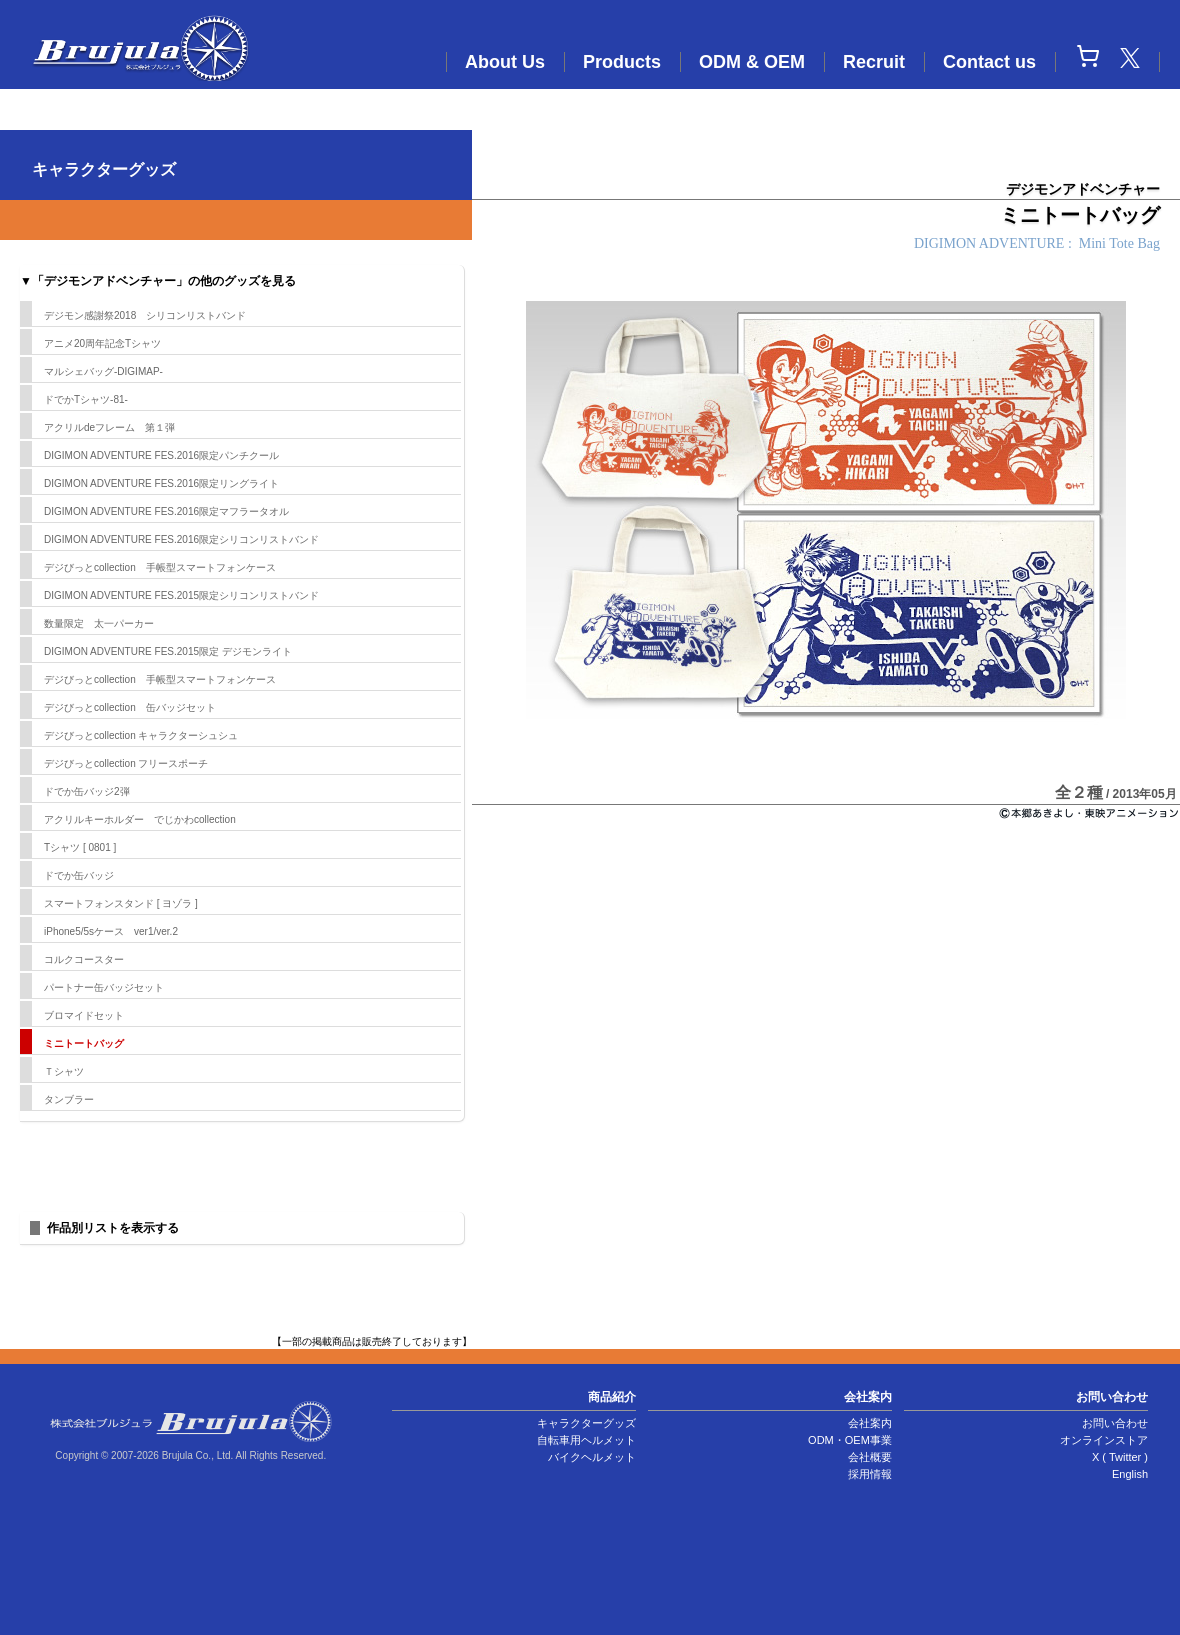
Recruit (874, 62)
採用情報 (870, 1474)
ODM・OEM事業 (850, 1440)
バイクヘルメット (592, 1457)
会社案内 (870, 1423)
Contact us (989, 62)
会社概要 (870, 1457)
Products (622, 62)
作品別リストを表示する (113, 1228)
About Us (505, 62)
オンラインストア (1104, 1440)
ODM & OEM (752, 62)
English (1130, 1474)
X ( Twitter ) (1120, 1457)
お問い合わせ (1115, 1423)
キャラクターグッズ (586, 1423)
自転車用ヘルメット (586, 1440)
